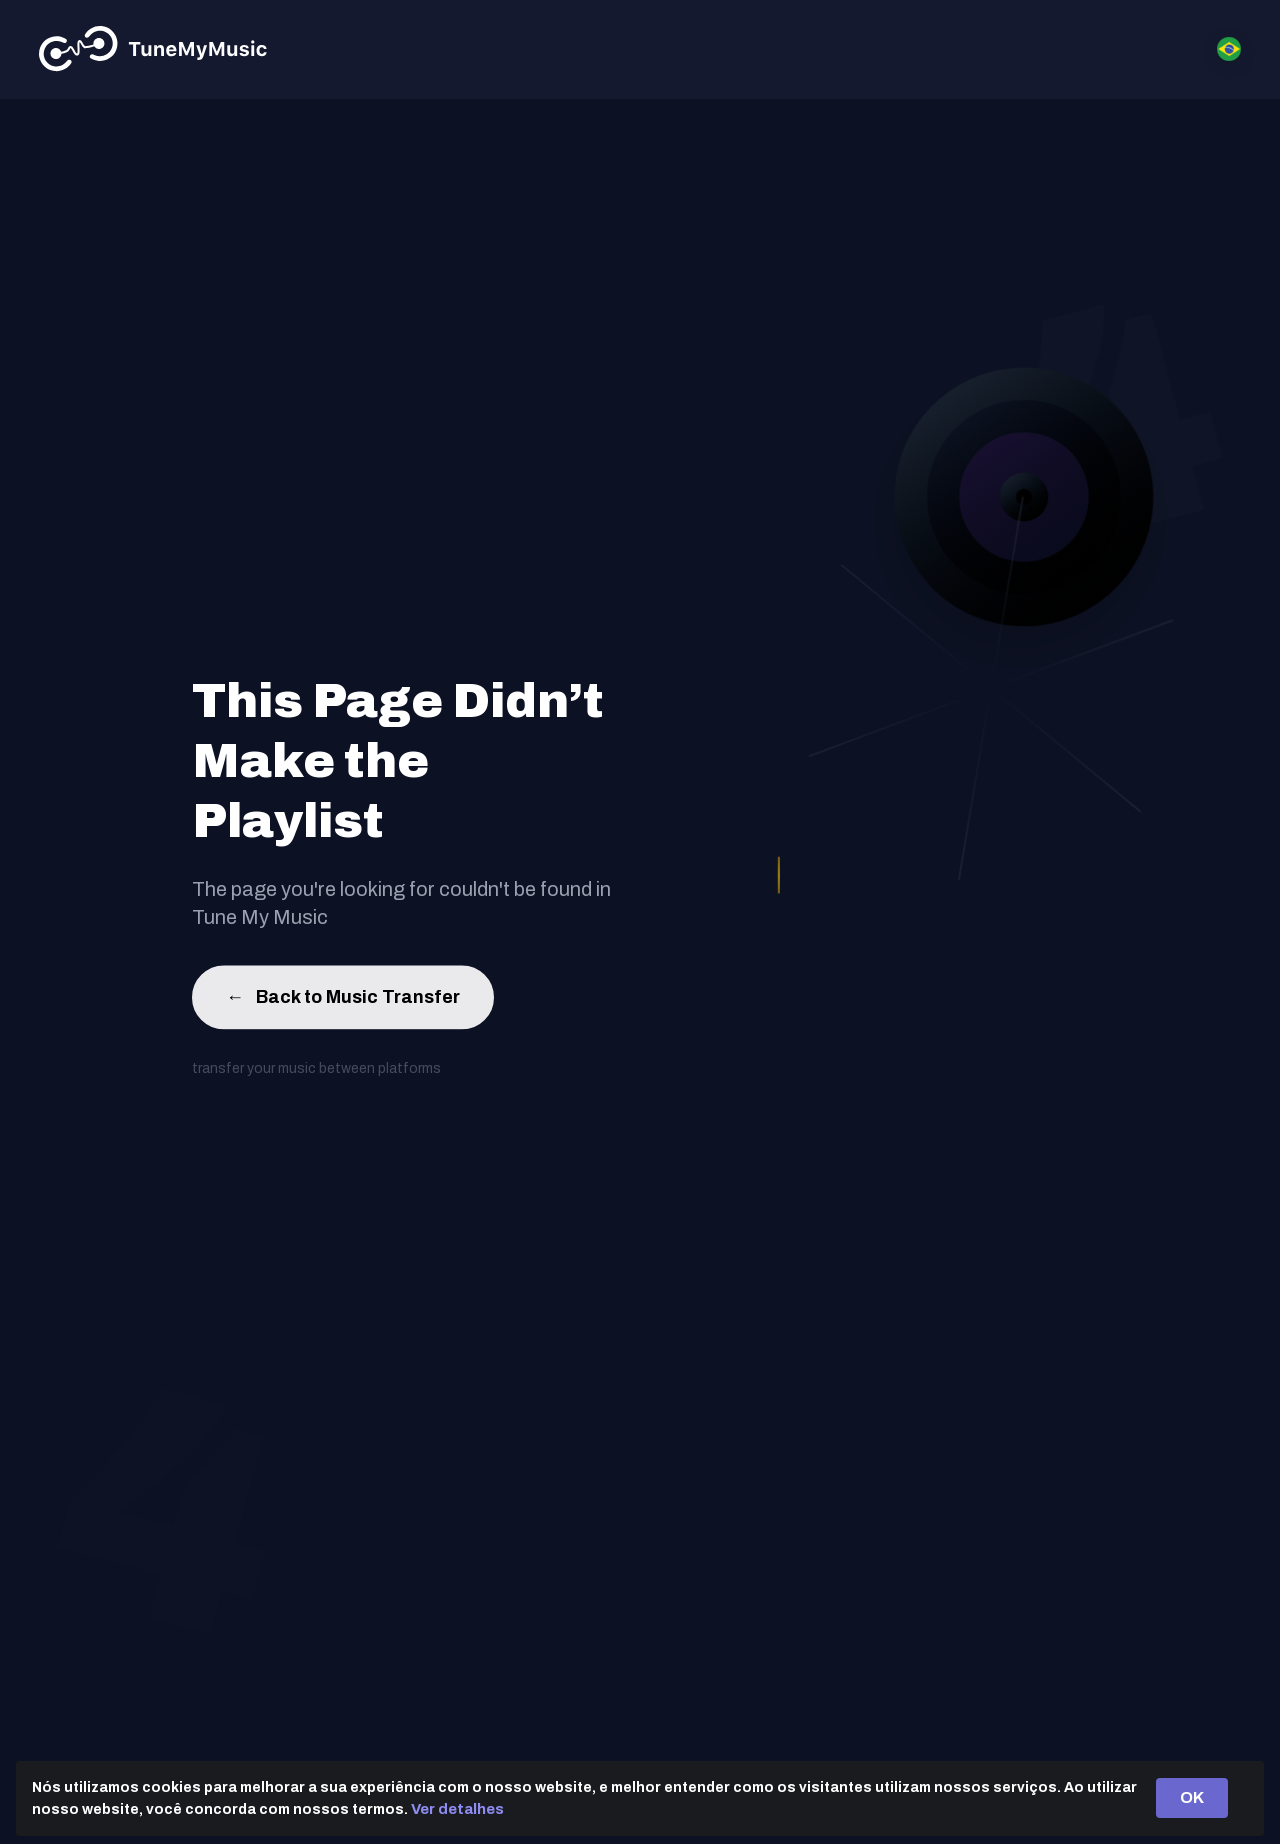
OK (1192, 1797)
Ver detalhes (457, 1809)
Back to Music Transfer (343, 1000)
